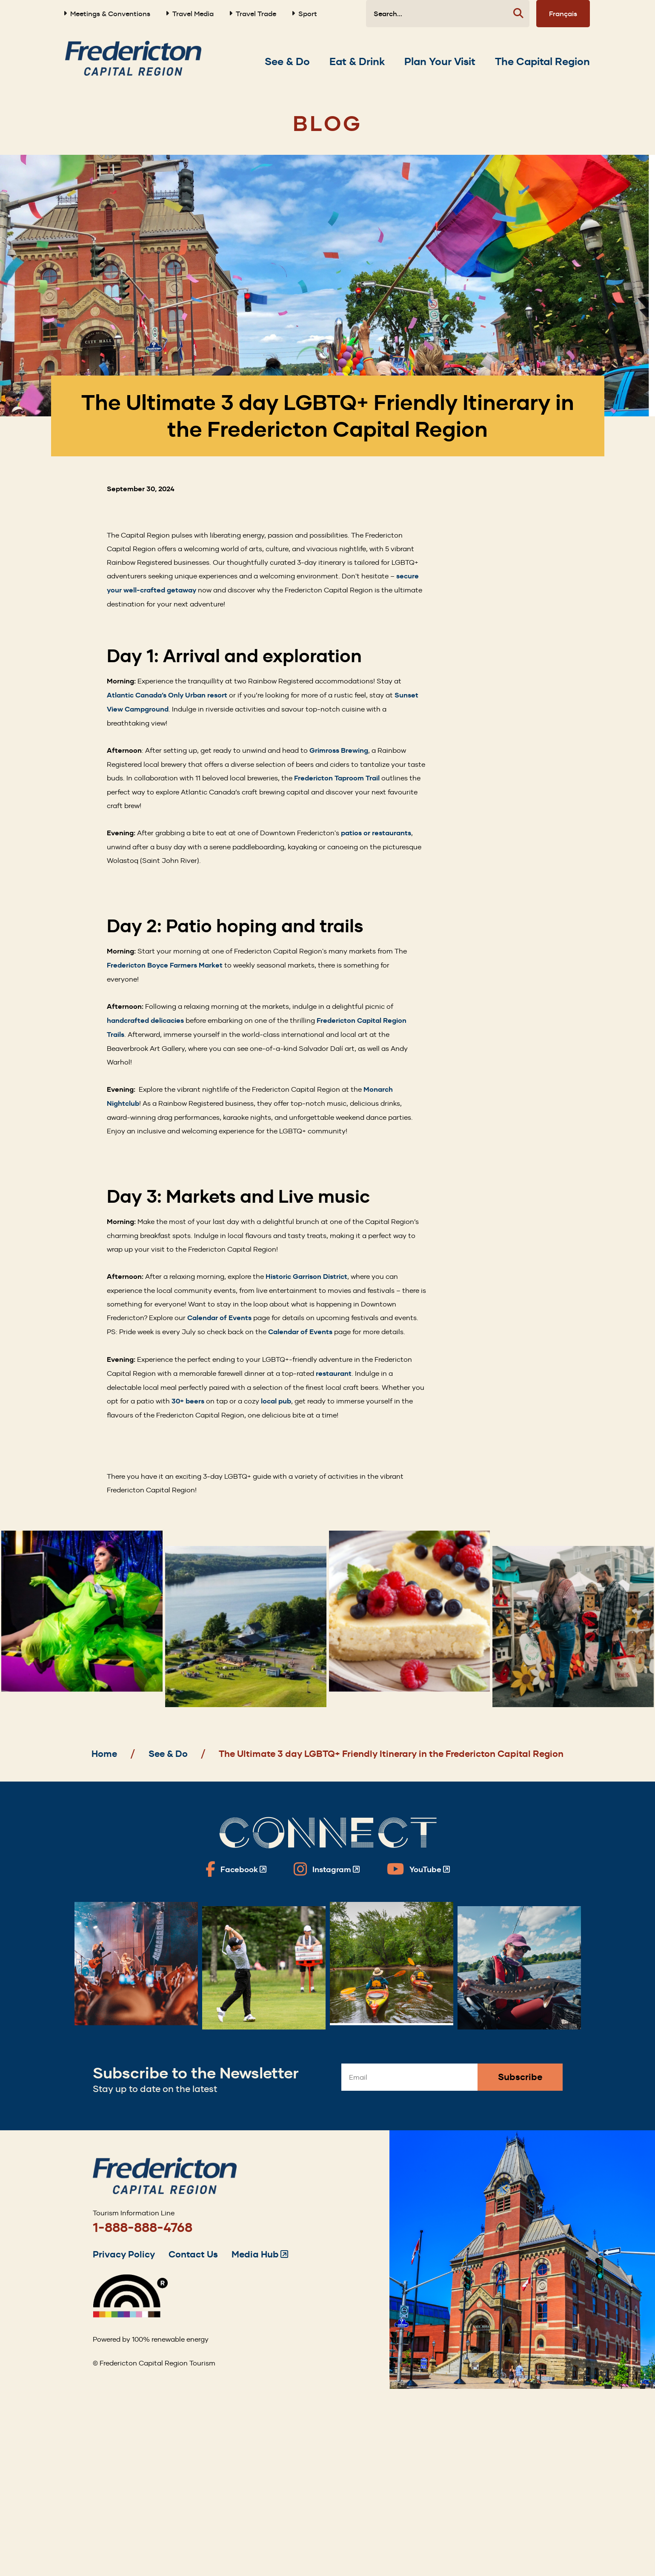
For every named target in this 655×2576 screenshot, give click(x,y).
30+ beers (188, 1401)
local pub (276, 1401)
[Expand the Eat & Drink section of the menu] (357, 62)
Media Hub (260, 2254)
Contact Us (193, 2254)
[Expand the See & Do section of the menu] (287, 62)
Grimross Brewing (338, 750)
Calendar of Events (219, 1317)
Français (563, 13)
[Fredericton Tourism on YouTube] (418, 1869)
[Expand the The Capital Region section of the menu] (542, 62)
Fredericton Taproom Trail (337, 778)
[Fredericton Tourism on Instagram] (327, 1869)
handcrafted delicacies (145, 1020)
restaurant (334, 1373)
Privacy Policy (124, 2254)
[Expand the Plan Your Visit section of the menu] (440, 62)
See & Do (168, 1753)
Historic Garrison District (306, 1276)
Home (104, 1753)
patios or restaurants (376, 832)
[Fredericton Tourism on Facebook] (236, 1869)
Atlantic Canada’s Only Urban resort (167, 695)
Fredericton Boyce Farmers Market (165, 965)
